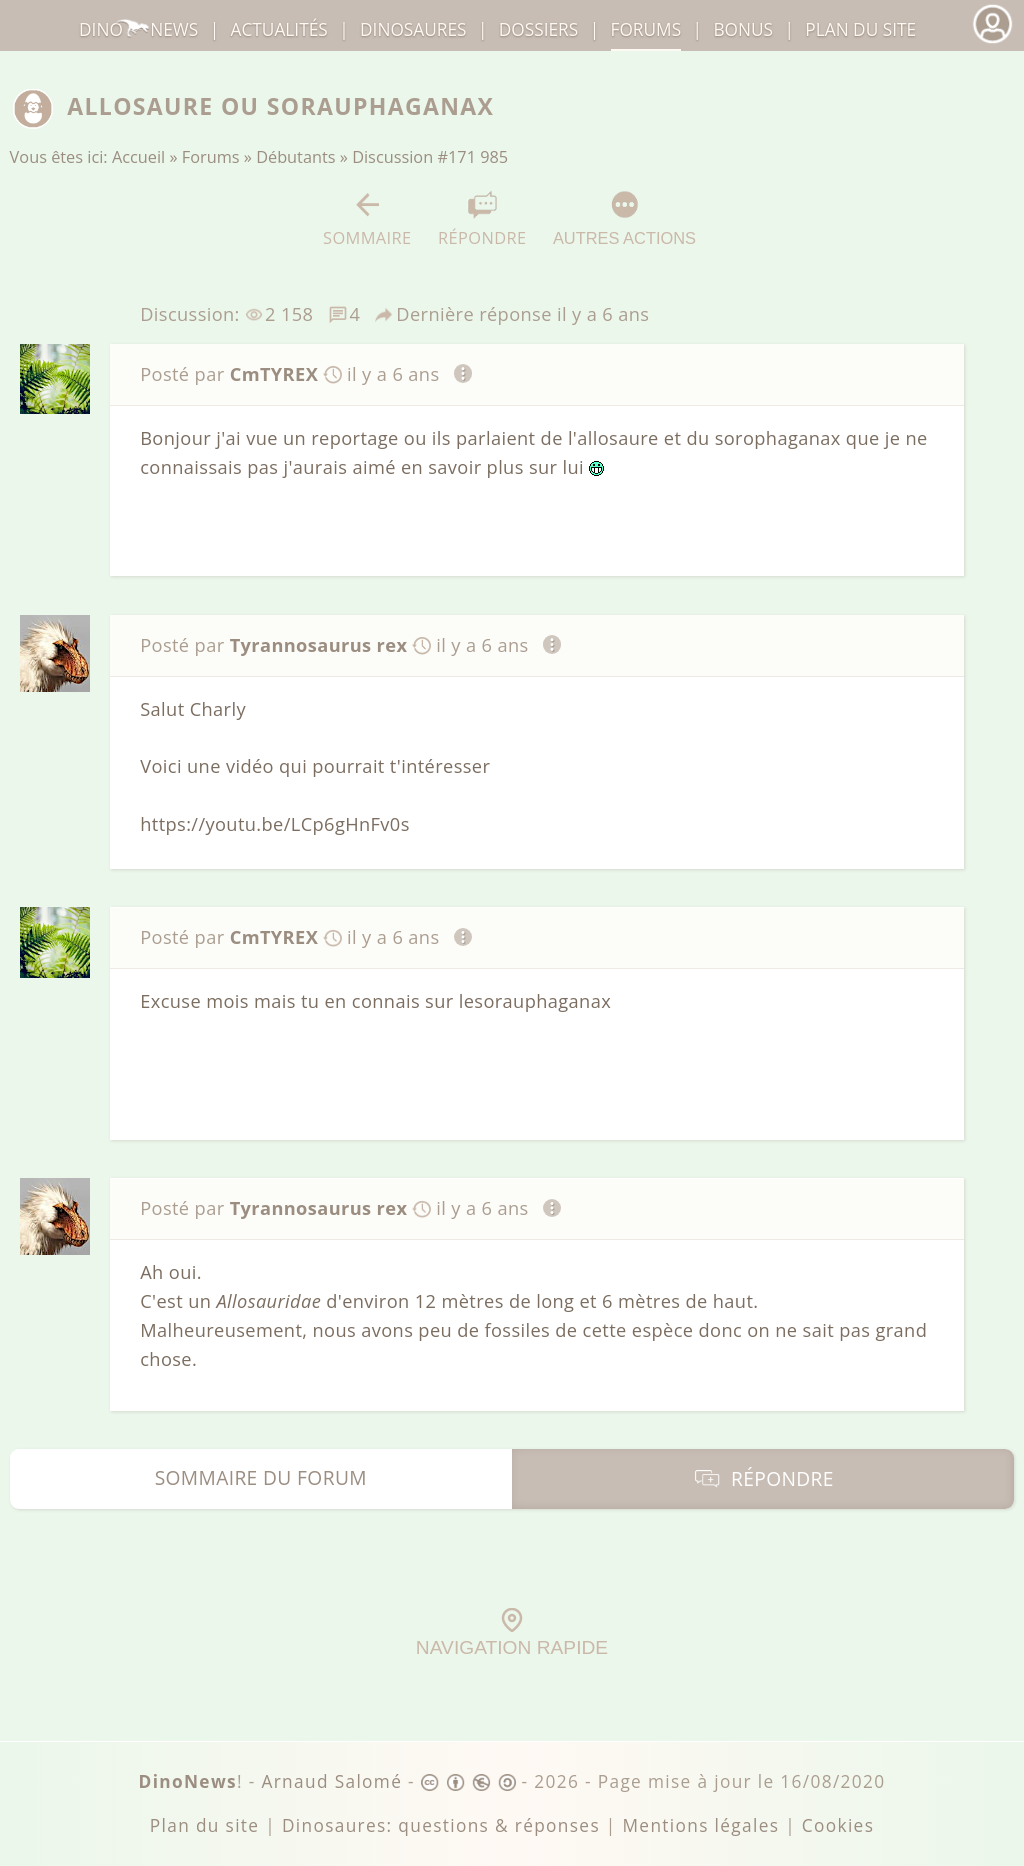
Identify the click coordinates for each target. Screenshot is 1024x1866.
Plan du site (860, 29)
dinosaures (413, 29)
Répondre (482, 219)
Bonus (743, 29)
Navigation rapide (512, 1633)
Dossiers (538, 29)
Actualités (279, 29)
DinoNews (138, 29)
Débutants (295, 157)
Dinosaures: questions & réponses (441, 1825)
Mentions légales (700, 1825)
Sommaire (367, 219)
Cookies (838, 1825)
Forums (211, 157)
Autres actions (624, 218)
